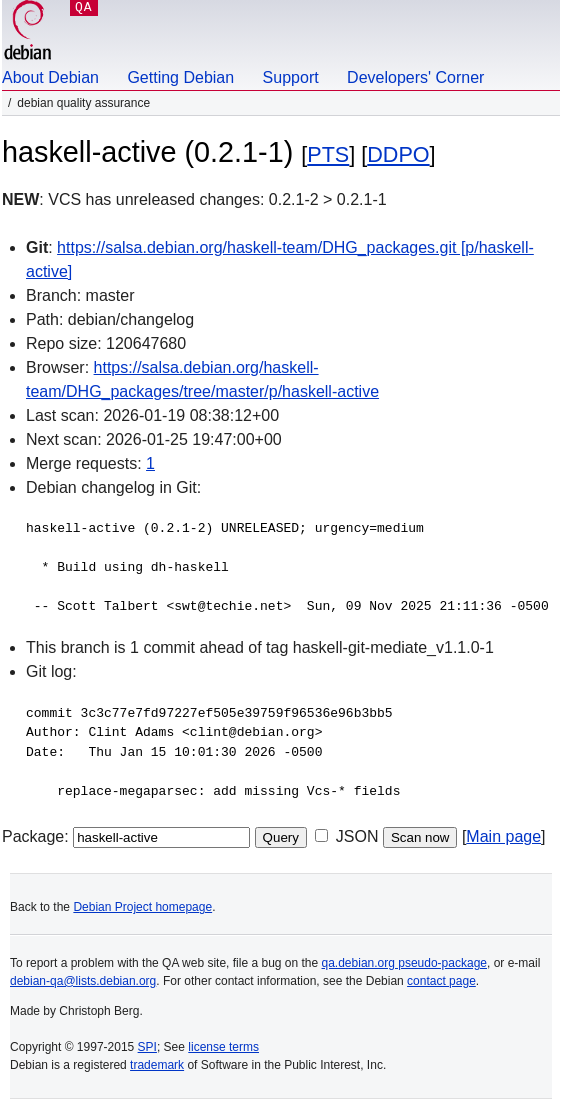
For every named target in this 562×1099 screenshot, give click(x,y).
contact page (441, 981)
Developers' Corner (415, 77)
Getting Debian (180, 77)
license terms (223, 1047)
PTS (328, 154)
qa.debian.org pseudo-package (404, 963)
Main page (503, 836)
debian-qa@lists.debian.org (83, 981)
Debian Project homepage (142, 907)
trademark (157, 1065)
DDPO (398, 154)
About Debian (50, 77)
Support (291, 77)
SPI (147, 1047)
